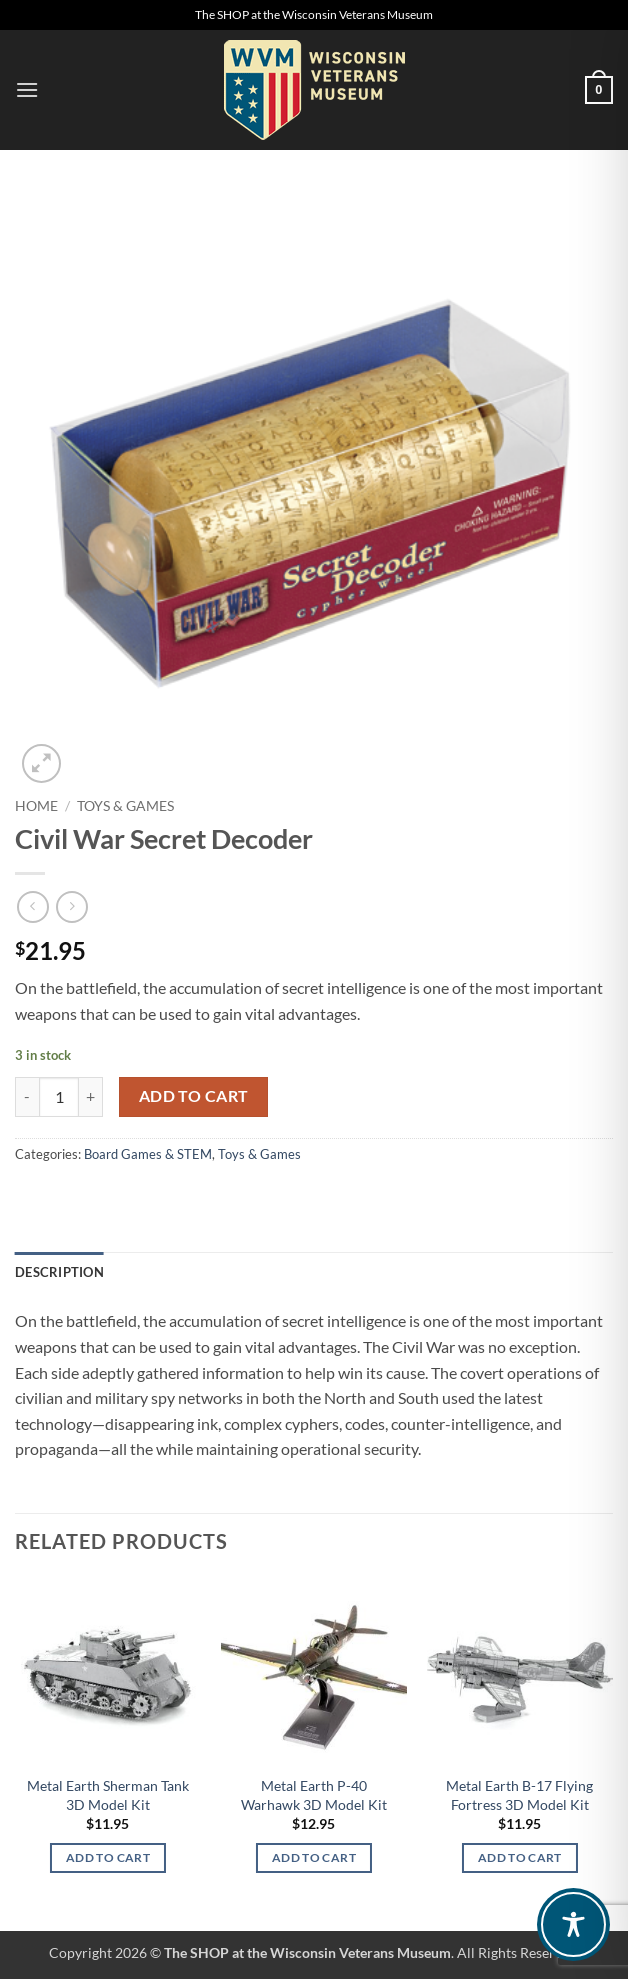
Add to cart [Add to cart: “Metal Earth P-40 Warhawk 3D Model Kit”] (314, 1857)
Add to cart (194, 1096)
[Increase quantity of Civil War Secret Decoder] (91, 1097)
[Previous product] (71, 906)
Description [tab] (59, 1272)
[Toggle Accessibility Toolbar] (573, 1924)
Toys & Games (125, 806)
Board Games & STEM (148, 1154)
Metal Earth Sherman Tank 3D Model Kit (108, 1795)
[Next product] (32, 906)
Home (36, 806)
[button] (27, 89)
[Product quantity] (59, 1097)
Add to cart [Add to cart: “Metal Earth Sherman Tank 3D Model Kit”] (108, 1857)
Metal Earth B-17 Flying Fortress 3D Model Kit (519, 1795)
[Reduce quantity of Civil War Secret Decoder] (27, 1097)
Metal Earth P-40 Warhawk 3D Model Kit (314, 1795)
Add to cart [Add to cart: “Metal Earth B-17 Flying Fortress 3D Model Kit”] (520, 1857)
